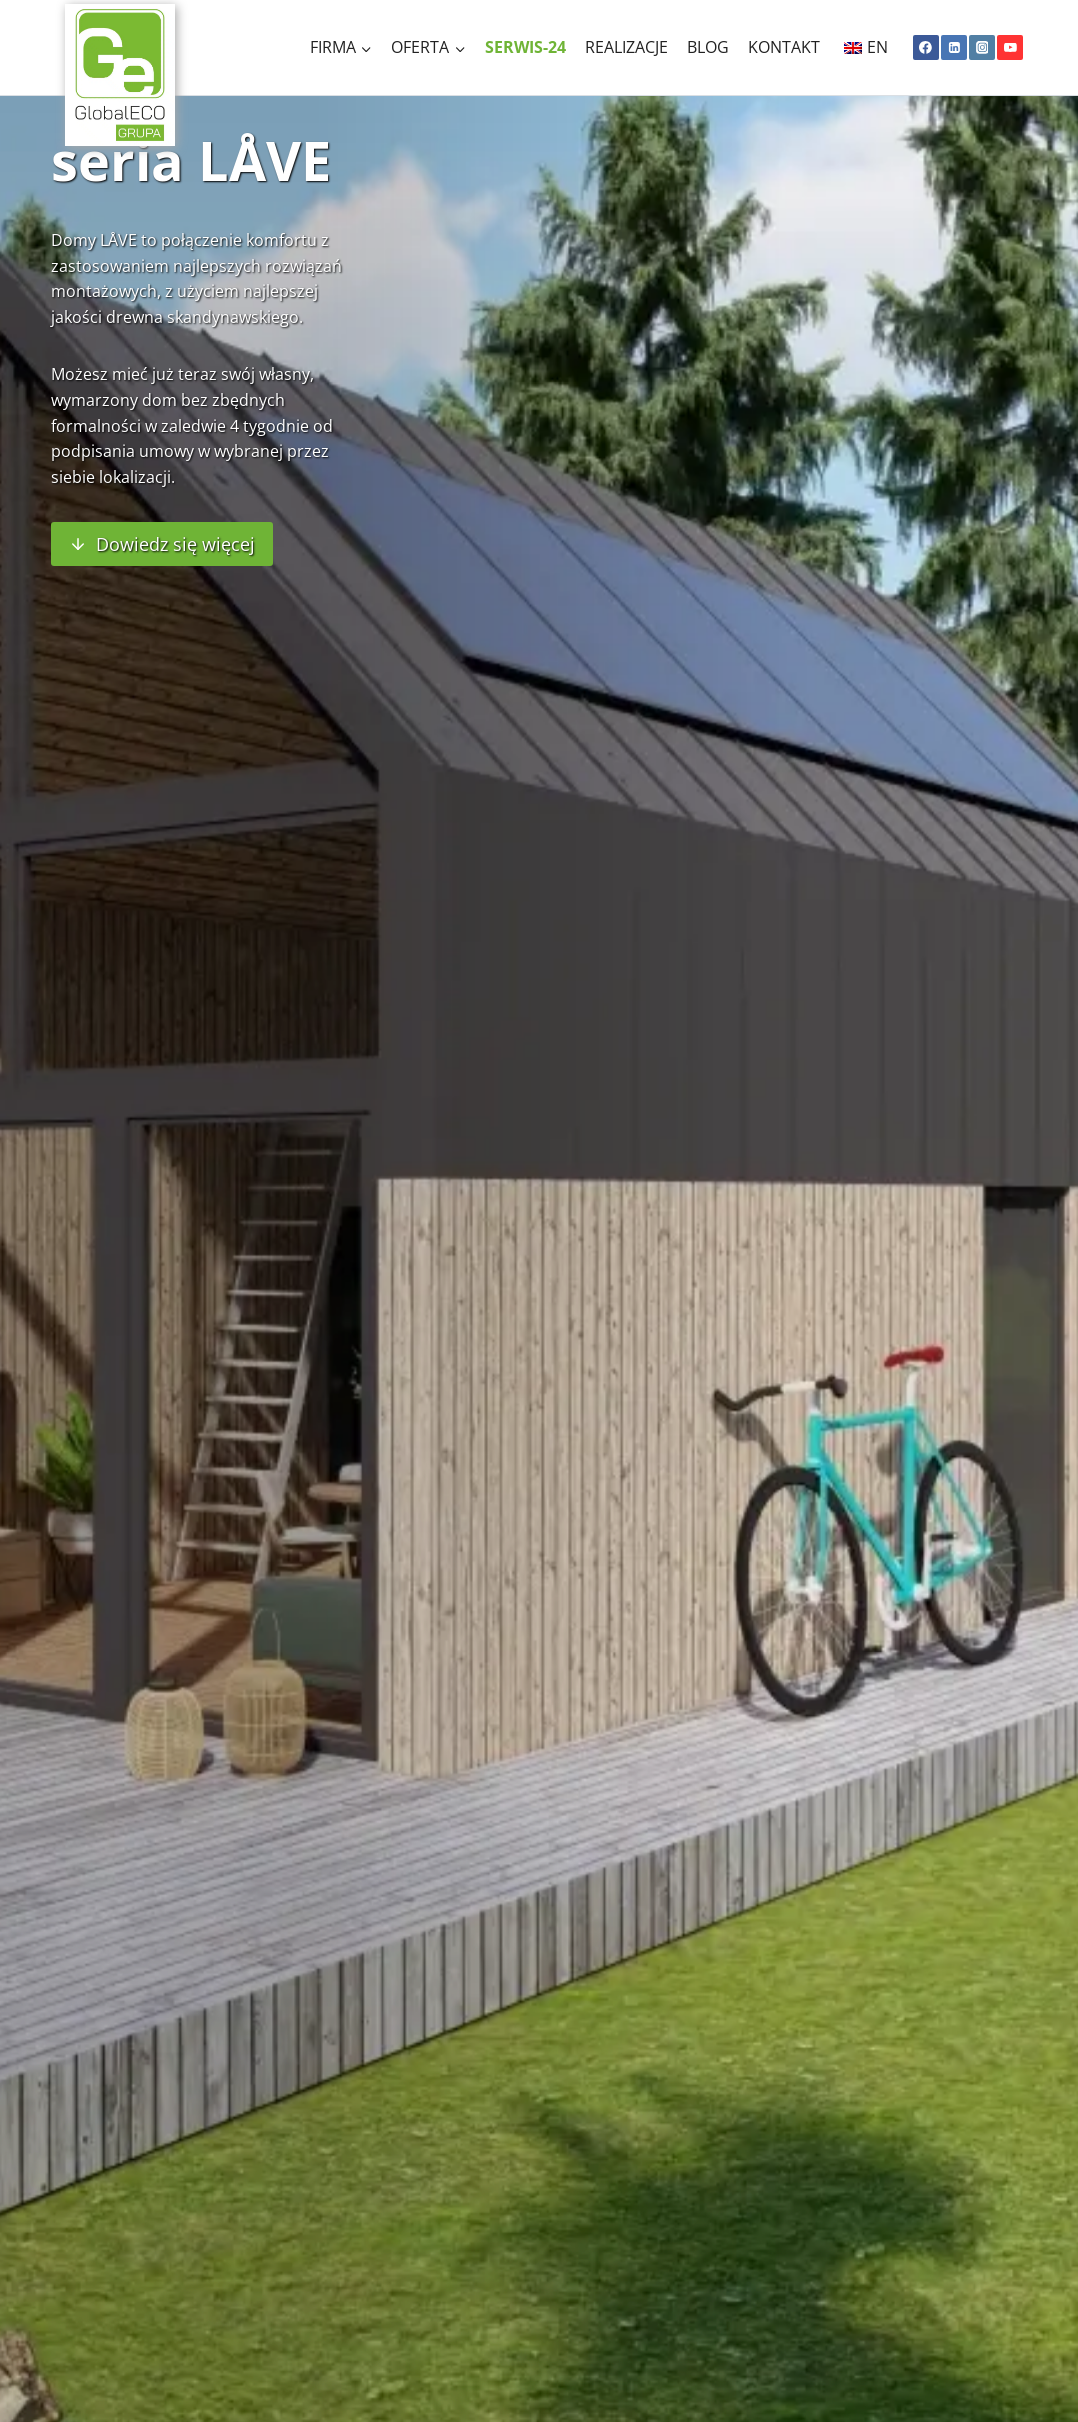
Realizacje (626, 47)
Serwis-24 (525, 47)
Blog (708, 47)
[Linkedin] (954, 48)
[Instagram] (982, 48)
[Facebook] (926, 48)
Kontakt (784, 47)
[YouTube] (1010, 48)
